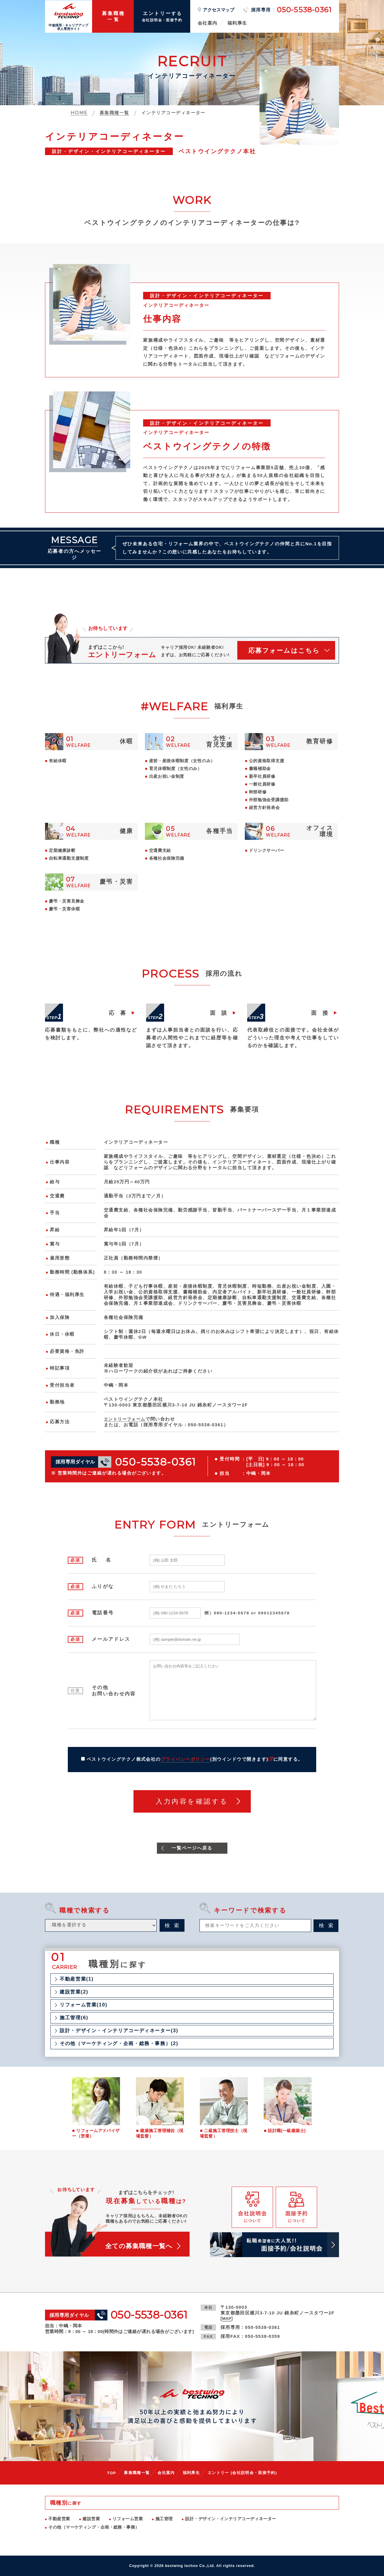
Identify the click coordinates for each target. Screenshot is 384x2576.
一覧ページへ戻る (192, 1848)
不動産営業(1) (77, 1979)
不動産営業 (59, 2518)
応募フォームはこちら (284, 650)
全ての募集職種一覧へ (140, 2246)
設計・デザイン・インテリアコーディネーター (230, 2518)
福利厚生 (237, 22)
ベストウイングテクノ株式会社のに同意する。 (195, 1759)
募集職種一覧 (133, 2472)
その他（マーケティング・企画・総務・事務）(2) (119, 2044)
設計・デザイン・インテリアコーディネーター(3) (119, 2031)
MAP (227, 2318)
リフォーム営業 (127, 2518)
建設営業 (91, 2518)
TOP (107, 2472)
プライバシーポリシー (185, 1759)
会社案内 (208, 22)
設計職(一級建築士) (287, 2131)
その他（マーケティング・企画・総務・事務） (93, 2527)
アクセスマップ (218, 9)
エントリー (245, 2472)
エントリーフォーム (126, 1419)
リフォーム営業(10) (83, 2005)
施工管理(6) (74, 2018)
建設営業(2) (74, 1992)
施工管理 (164, 2518)
